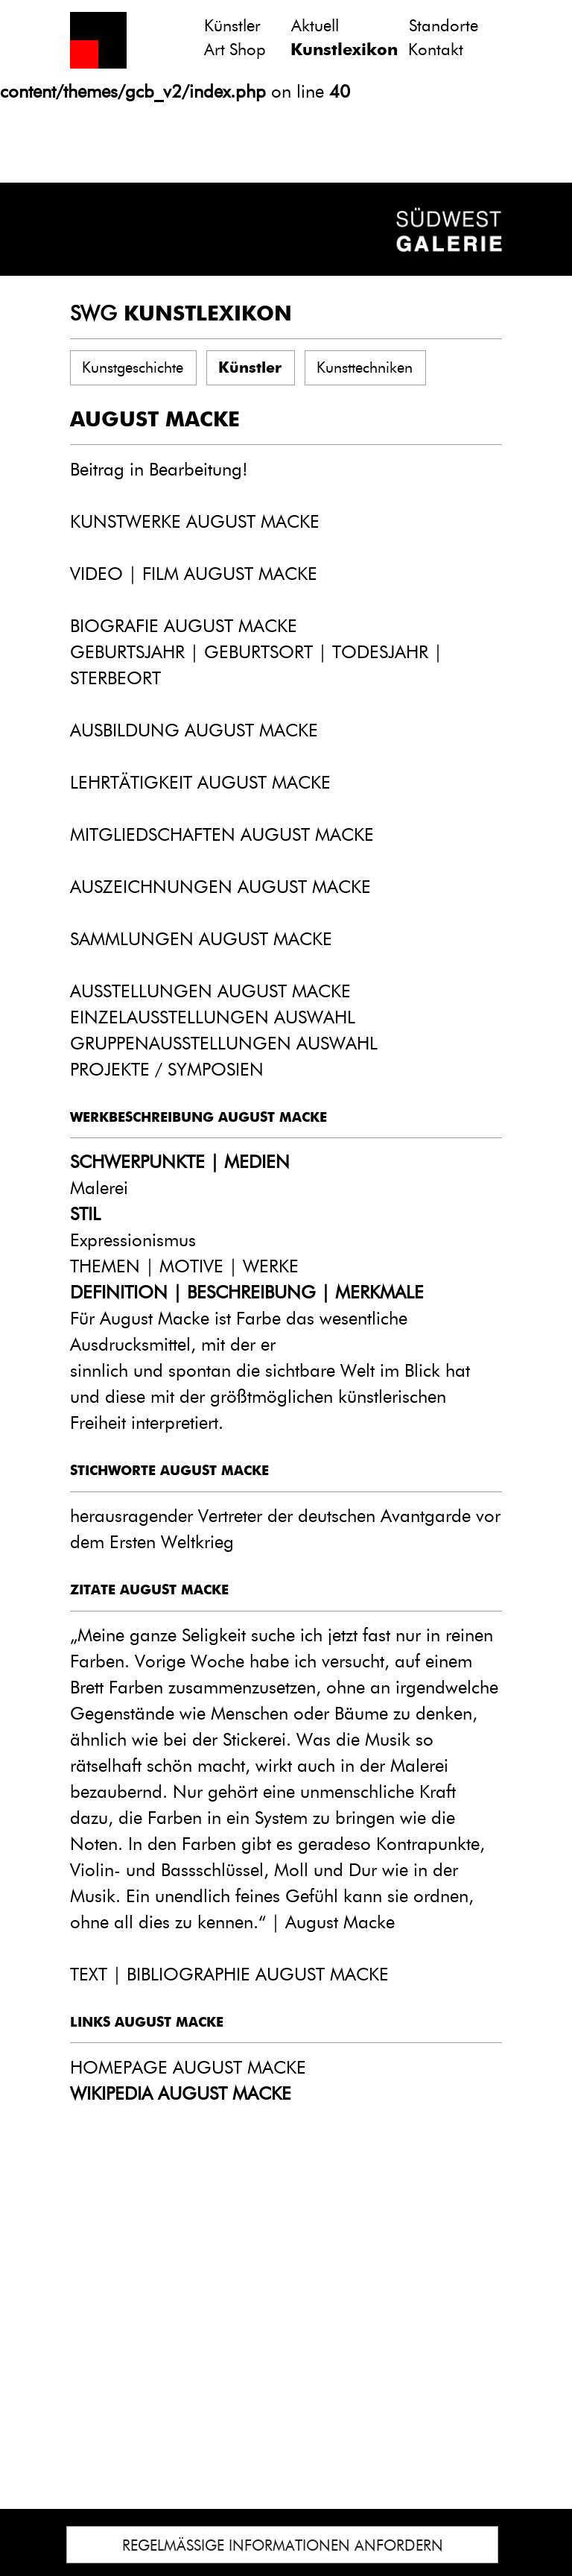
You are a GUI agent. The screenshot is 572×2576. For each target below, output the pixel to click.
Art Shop (235, 50)
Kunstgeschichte (132, 367)
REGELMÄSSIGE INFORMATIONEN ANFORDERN (282, 2545)
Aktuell (315, 26)
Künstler (232, 26)
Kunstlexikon (344, 50)
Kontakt (435, 50)
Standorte (443, 26)
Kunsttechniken (365, 367)
